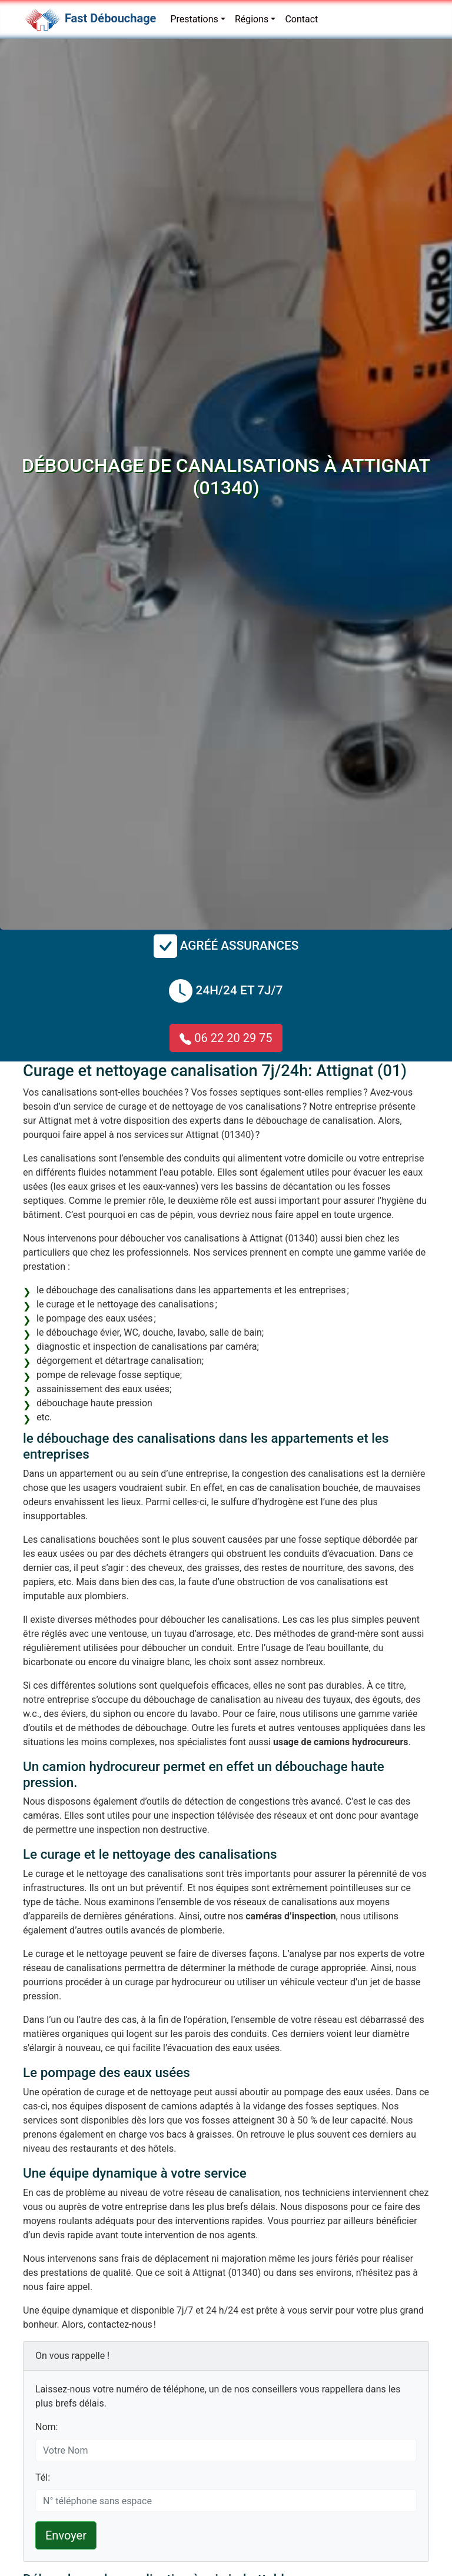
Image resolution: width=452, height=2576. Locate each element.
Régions (251, 19)
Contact (301, 19)
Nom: (46, 2426)
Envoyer (66, 2535)
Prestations (194, 19)
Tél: (42, 2477)
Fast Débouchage (110, 18)
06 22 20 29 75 (226, 1038)
